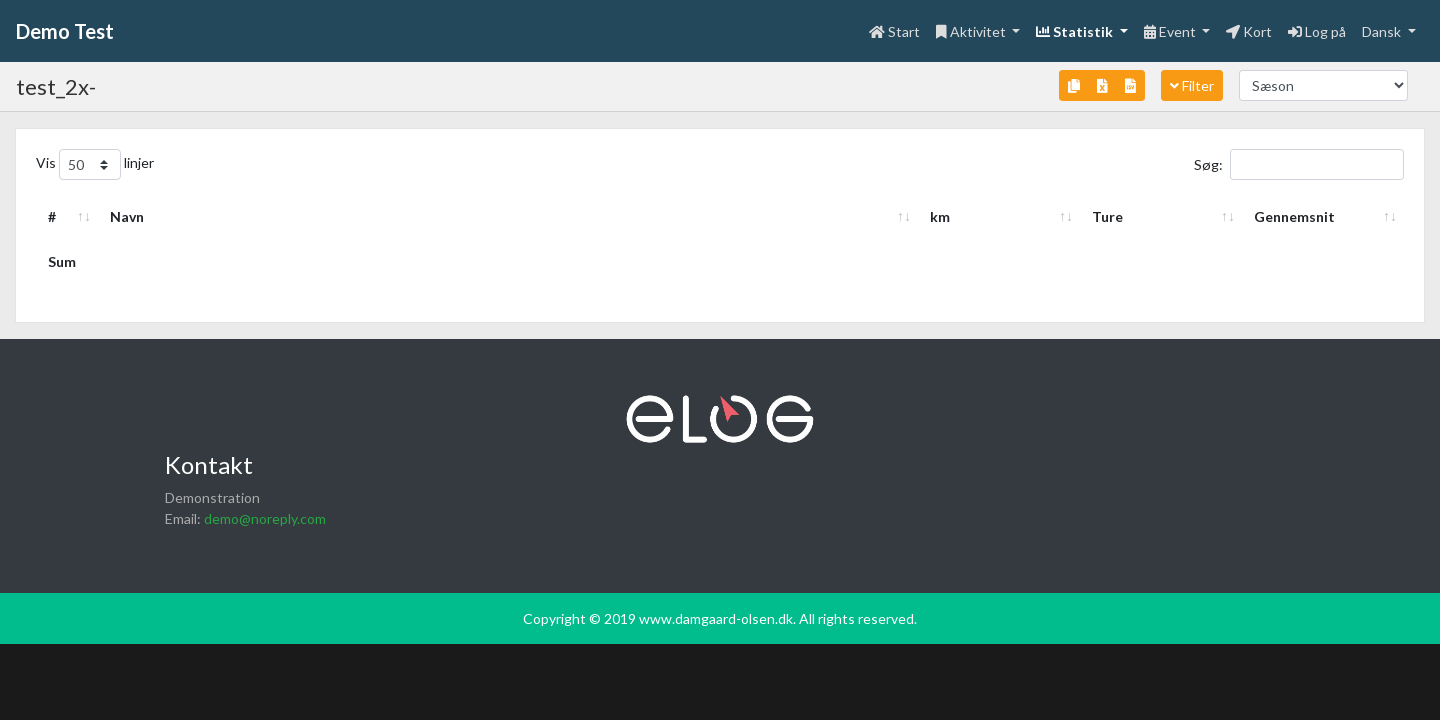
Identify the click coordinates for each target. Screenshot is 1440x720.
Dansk (1383, 31)
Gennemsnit (1294, 216)
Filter (1192, 85)
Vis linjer (95, 164)
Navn (127, 216)
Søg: (1299, 164)
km (940, 216)
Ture (1107, 216)
